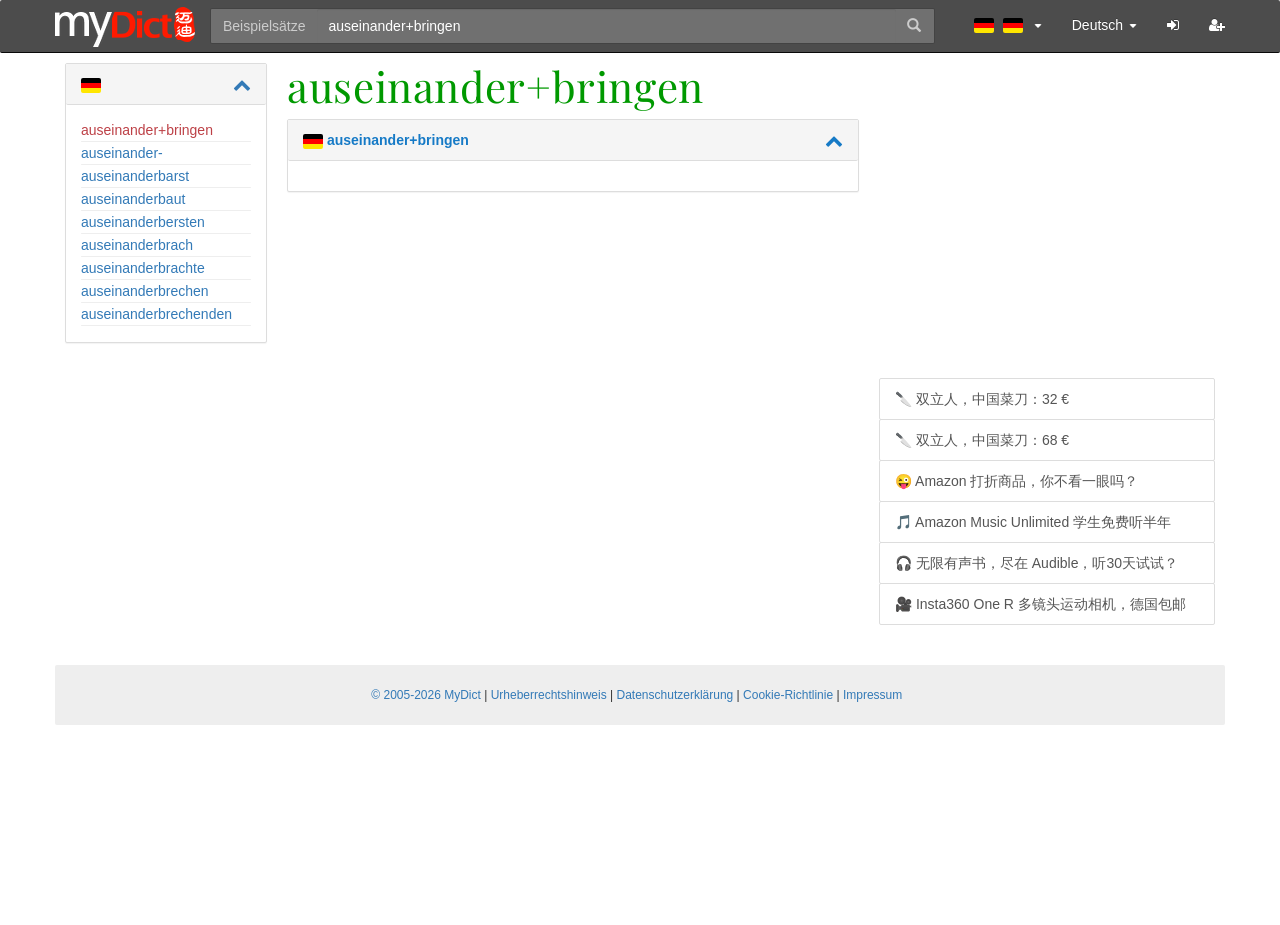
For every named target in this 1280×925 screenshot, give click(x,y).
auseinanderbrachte (143, 268)
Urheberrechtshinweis (549, 695)
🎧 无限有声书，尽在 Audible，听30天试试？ (1036, 563)
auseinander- (122, 153)
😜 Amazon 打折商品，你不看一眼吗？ (1016, 481)
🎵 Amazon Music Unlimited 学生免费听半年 (1033, 522)
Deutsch (1104, 25)
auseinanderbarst (135, 176)
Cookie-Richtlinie (788, 695)
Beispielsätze (264, 26)
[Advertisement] (1047, 223)
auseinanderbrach (137, 245)
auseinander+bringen (147, 130)
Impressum (872, 695)
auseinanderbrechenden (156, 314)
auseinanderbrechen (145, 291)
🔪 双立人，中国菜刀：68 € (982, 440)
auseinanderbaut (133, 199)
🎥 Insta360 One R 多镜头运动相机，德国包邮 (1040, 604)
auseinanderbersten (143, 222)
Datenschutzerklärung (675, 695)
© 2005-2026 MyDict (426, 695)
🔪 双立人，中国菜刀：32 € (982, 399)
